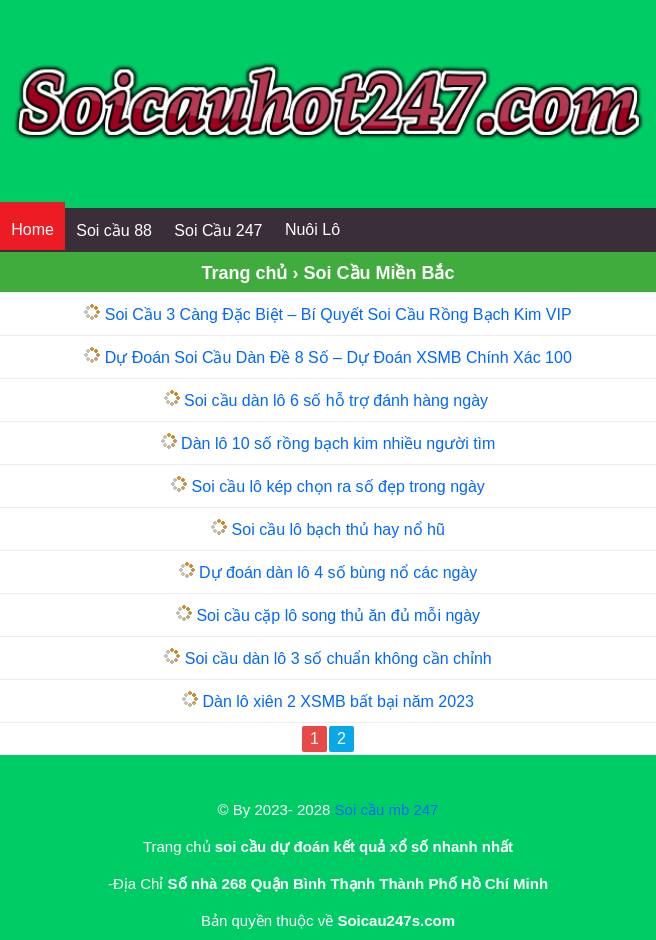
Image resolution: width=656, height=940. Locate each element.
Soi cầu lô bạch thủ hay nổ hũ (338, 529)
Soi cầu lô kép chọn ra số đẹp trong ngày (338, 486)
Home (32, 229)
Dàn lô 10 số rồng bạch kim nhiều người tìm (338, 443)
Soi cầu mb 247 (387, 809)
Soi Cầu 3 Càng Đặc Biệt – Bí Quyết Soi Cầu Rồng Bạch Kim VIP (338, 314)
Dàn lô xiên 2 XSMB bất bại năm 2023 (337, 701)
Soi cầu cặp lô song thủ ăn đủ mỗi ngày (338, 615)
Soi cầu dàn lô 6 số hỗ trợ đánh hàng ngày (338, 400)
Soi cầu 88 (114, 230)
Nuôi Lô (312, 229)
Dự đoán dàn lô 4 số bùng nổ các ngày (338, 572)
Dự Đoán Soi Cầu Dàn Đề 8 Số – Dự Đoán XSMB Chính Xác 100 (338, 357)
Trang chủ (244, 273)
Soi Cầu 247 (218, 230)
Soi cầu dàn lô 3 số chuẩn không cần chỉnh (338, 658)
